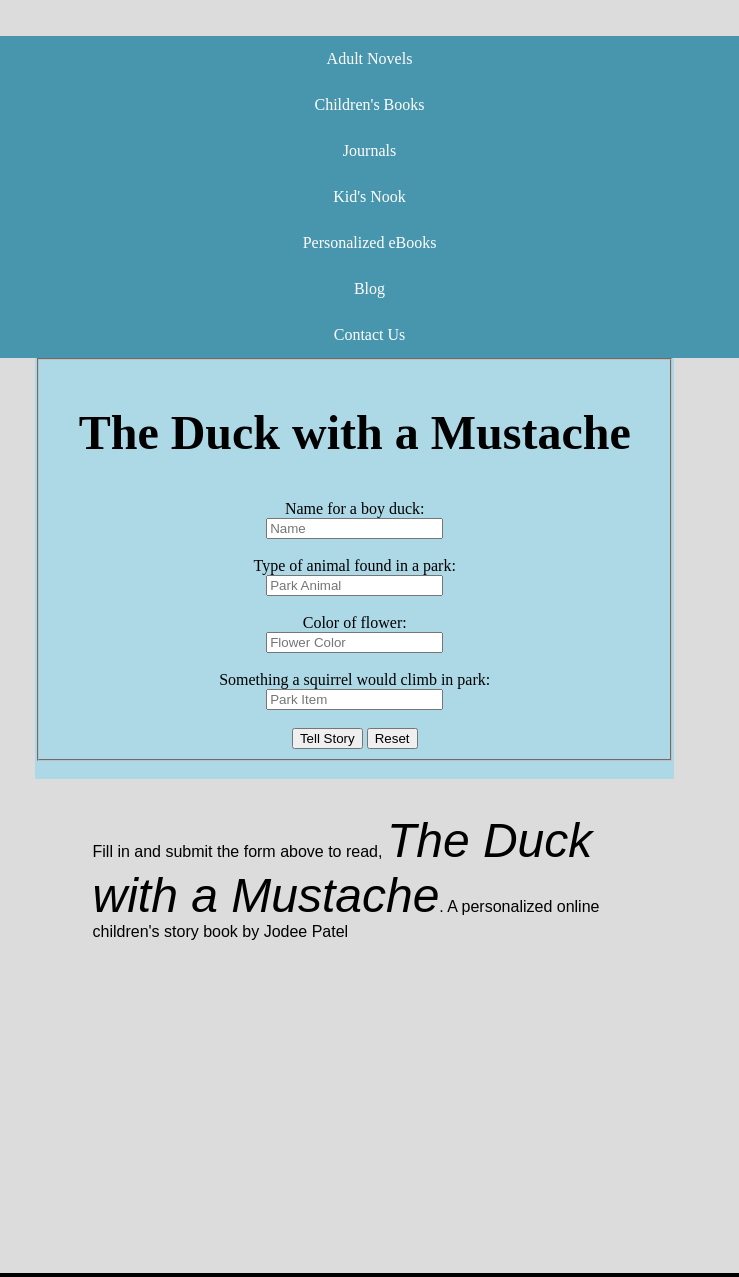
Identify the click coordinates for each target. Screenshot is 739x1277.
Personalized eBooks (370, 242)
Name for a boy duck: (355, 508)
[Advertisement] (366, 1133)
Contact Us (370, 334)
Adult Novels (370, 58)
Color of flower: (355, 622)
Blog (369, 288)
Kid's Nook (369, 196)
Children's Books (370, 104)
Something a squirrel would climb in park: (354, 679)
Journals (369, 150)
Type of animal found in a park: (355, 565)
